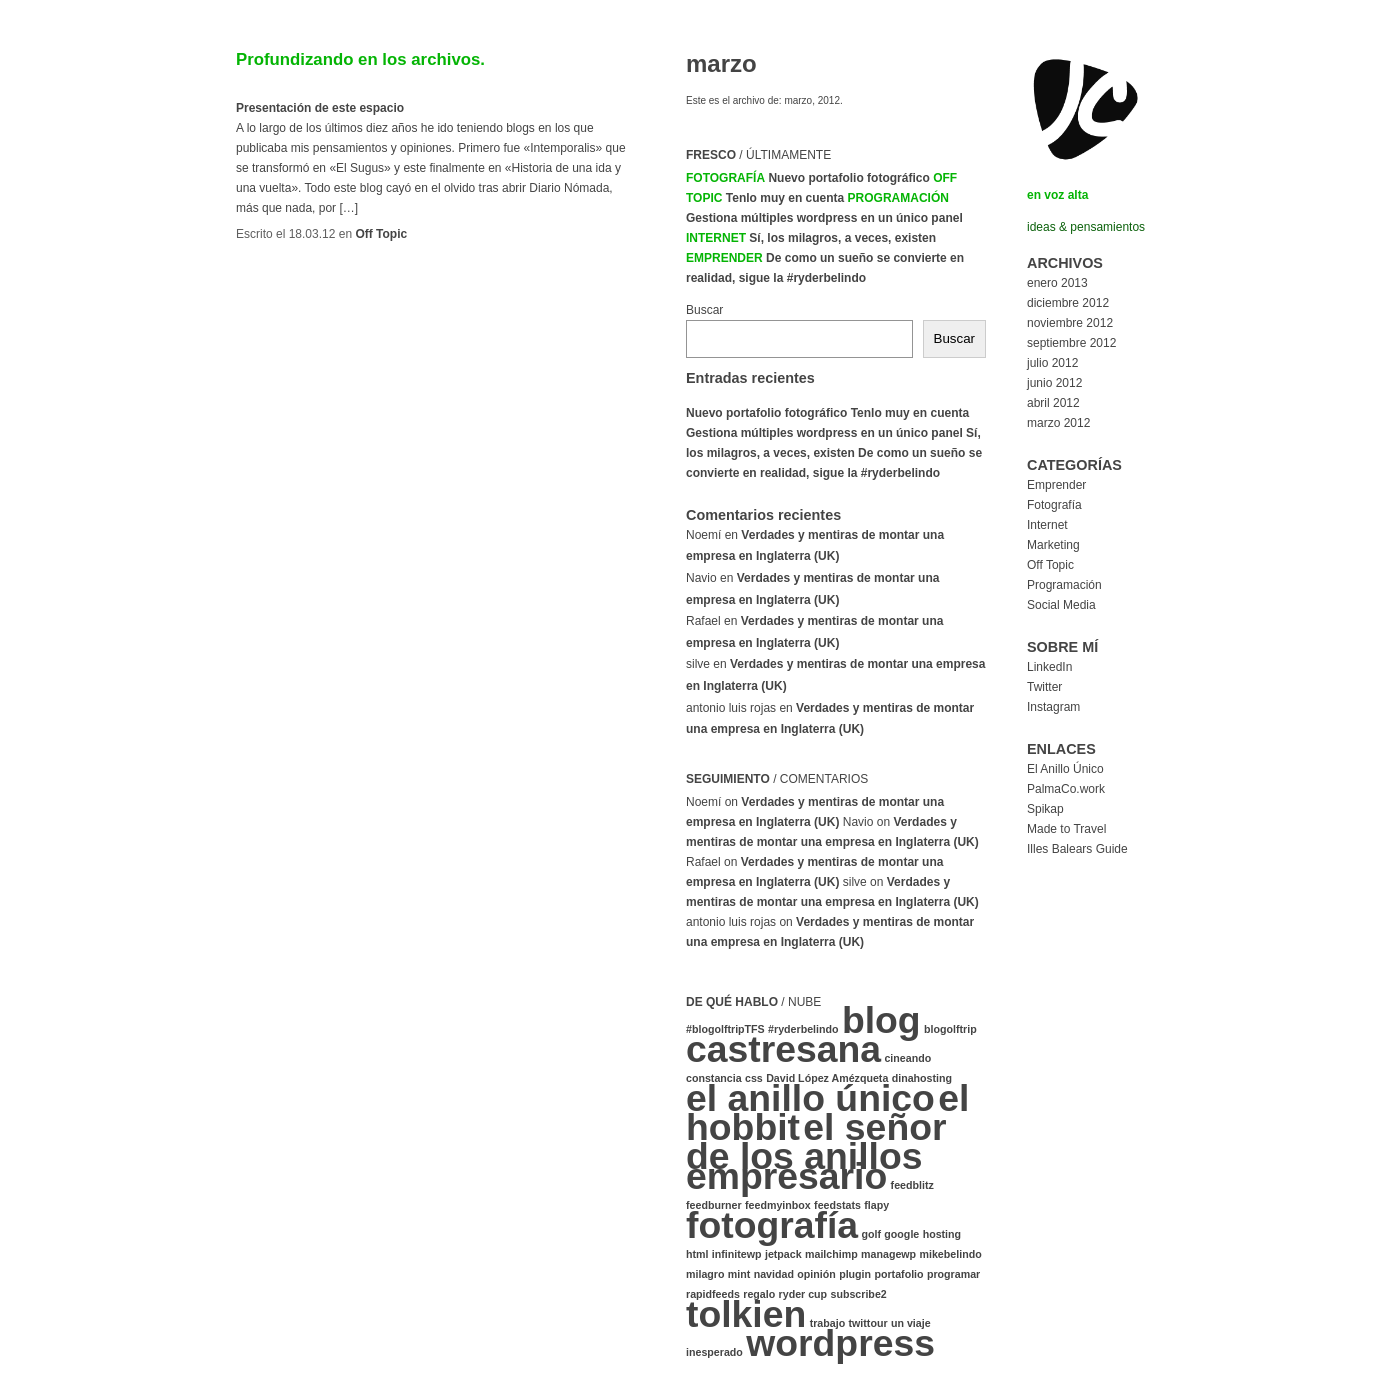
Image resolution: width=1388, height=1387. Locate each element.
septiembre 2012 (1071, 343)
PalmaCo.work (1066, 789)
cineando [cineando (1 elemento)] (907, 1058)
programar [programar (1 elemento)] (953, 1274)
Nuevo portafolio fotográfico (848, 178)
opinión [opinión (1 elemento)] (816, 1274)
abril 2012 (1053, 403)
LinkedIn (1049, 667)
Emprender (724, 258)
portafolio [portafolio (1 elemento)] (898, 1274)
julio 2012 (1052, 363)
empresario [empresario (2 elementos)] (786, 1176)
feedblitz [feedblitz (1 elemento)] (912, 1185)
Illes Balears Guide (1077, 849)
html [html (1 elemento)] (697, 1254)
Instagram (1053, 707)
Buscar (704, 310)
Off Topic (381, 234)
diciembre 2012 (1068, 303)
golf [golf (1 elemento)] (871, 1234)
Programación (898, 198)
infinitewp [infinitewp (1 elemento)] (737, 1254)
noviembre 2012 (1070, 323)
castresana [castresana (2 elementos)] (783, 1049)
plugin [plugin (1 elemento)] (855, 1274)
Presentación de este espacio (320, 108)
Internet (716, 238)
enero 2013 (1057, 283)
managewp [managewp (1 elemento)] (888, 1254)
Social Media (1061, 605)
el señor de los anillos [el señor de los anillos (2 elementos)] (816, 1141)
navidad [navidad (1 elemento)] (774, 1274)
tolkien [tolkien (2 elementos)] (746, 1314)
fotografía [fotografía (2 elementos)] (772, 1225)
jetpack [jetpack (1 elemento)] (783, 1254)
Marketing (1053, 545)
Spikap (1045, 809)
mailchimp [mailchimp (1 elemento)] (831, 1254)
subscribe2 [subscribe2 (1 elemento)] (858, 1294)
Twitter (1044, 687)
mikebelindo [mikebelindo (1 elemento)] (950, 1254)
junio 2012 (1054, 383)
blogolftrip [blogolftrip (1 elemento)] (950, 1029)
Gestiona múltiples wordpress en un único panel (824, 218)
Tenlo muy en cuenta (785, 198)
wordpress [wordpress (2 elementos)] (840, 1343)
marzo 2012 (1058, 423)
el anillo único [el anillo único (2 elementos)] (810, 1098)
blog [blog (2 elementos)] (881, 1020)
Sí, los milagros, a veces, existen (842, 238)
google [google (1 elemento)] (901, 1234)
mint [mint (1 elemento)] (739, 1274)
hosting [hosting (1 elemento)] (942, 1234)
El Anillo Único (1065, 769)
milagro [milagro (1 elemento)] (705, 1274)
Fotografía (725, 178)
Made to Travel (1066, 829)
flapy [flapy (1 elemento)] (876, 1205)
